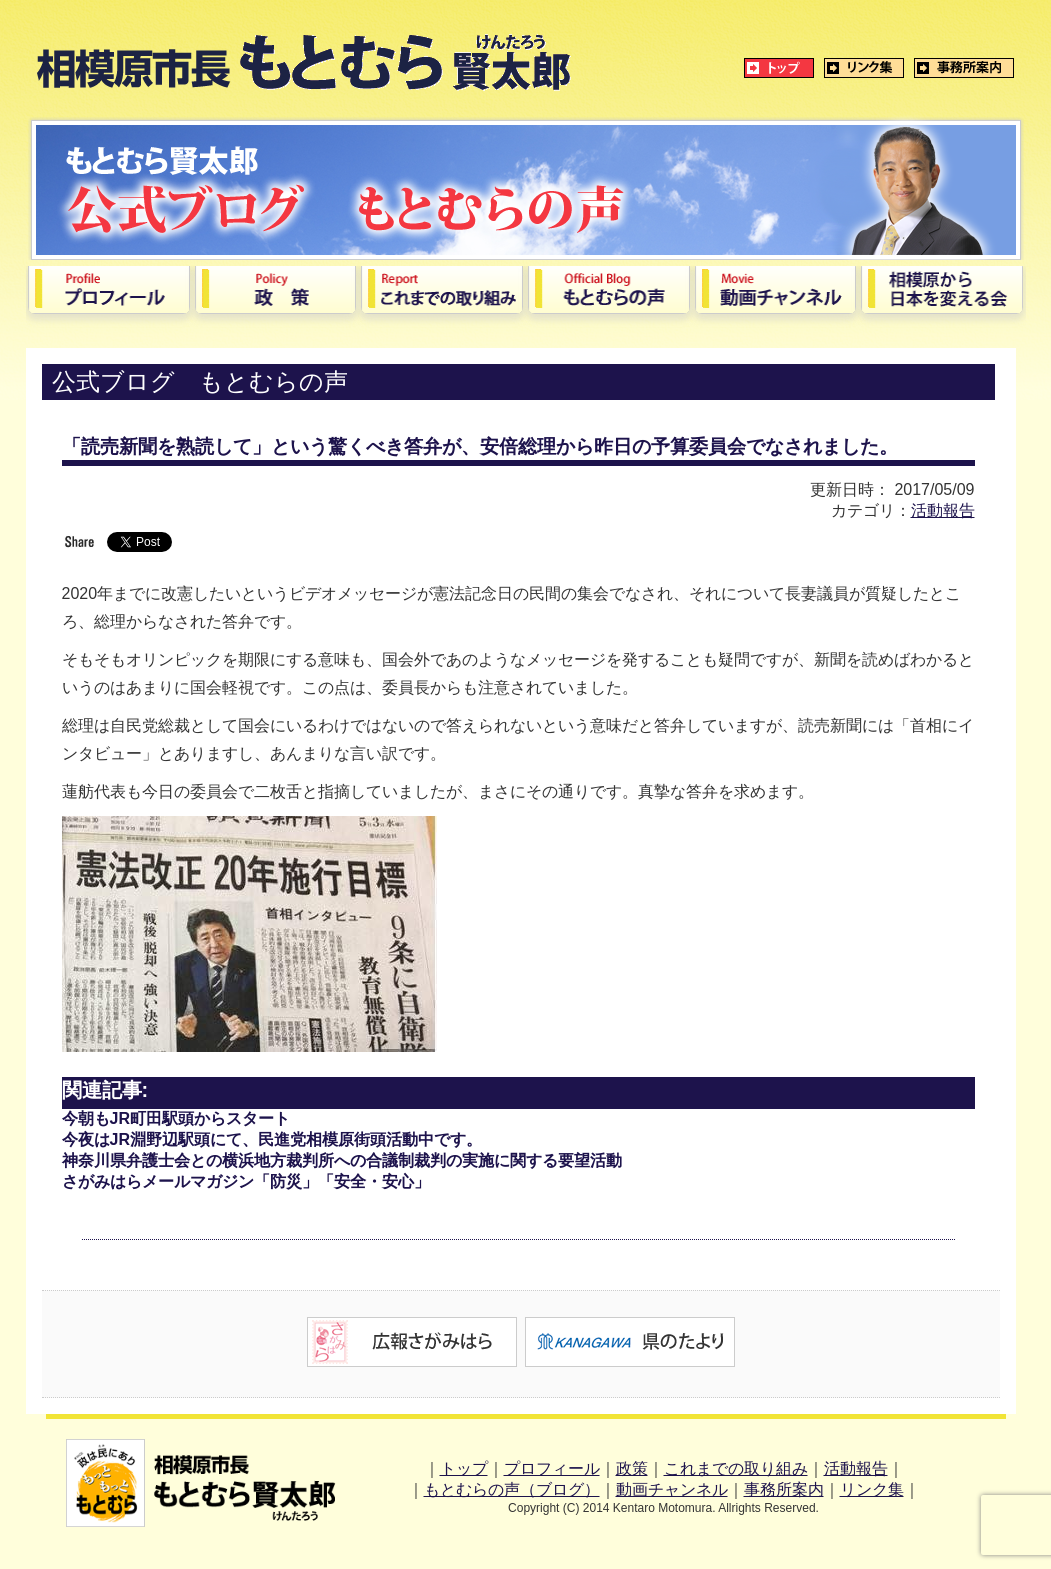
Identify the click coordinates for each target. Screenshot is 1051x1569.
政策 (632, 1468)
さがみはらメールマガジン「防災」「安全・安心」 (246, 1181)
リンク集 (872, 1489)
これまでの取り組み (736, 1468)
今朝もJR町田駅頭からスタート (176, 1118)
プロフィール (552, 1468)
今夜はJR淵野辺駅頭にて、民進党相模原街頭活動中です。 (272, 1139)
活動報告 (943, 510)
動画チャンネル (672, 1489)
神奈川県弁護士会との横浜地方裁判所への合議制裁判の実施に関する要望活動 (342, 1160)
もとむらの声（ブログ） (512, 1489)
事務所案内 (784, 1489)
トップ (464, 1468)
